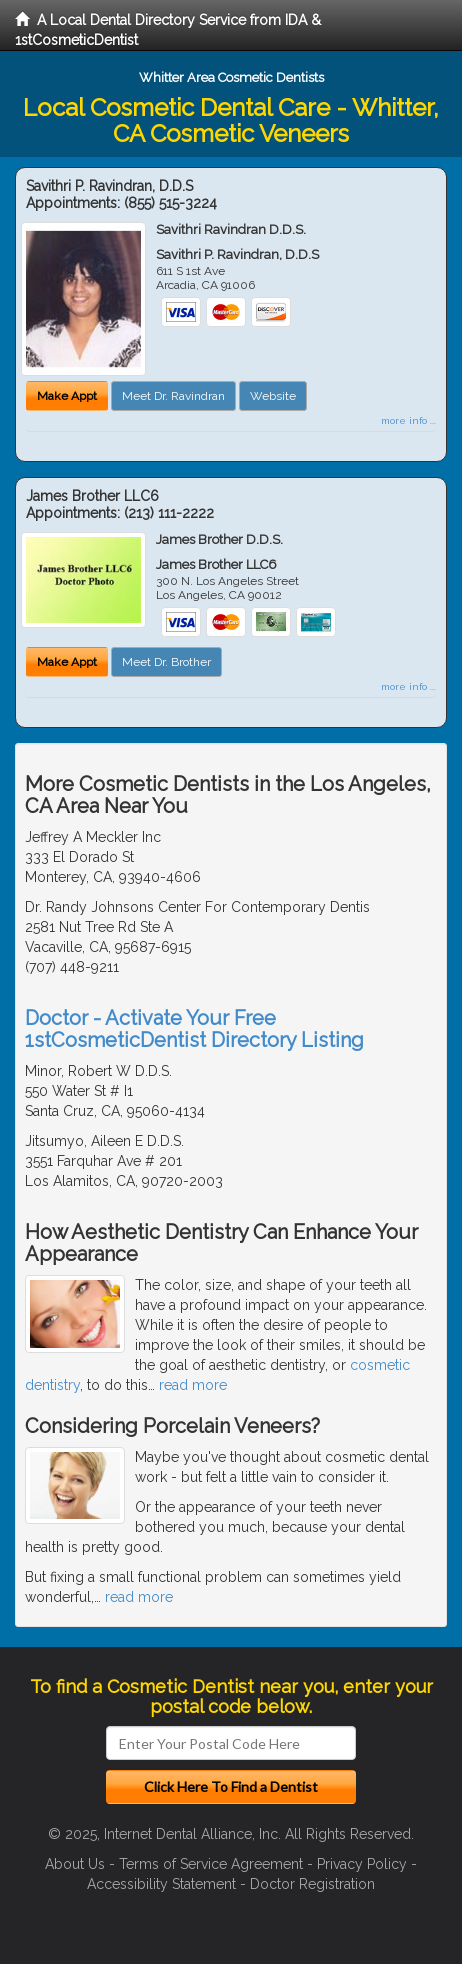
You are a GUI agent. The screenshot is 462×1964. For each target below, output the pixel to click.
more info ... (408, 420)
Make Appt (67, 396)
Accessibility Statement (161, 1884)
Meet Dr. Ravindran (173, 396)
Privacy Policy (362, 1864)
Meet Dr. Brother (166, 662)
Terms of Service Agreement (211, 1864)
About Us (75, 1864)
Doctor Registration (312, 1884)
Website (273, 396)
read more (193, 1385)
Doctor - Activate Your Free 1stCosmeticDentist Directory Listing (194, 1029)
